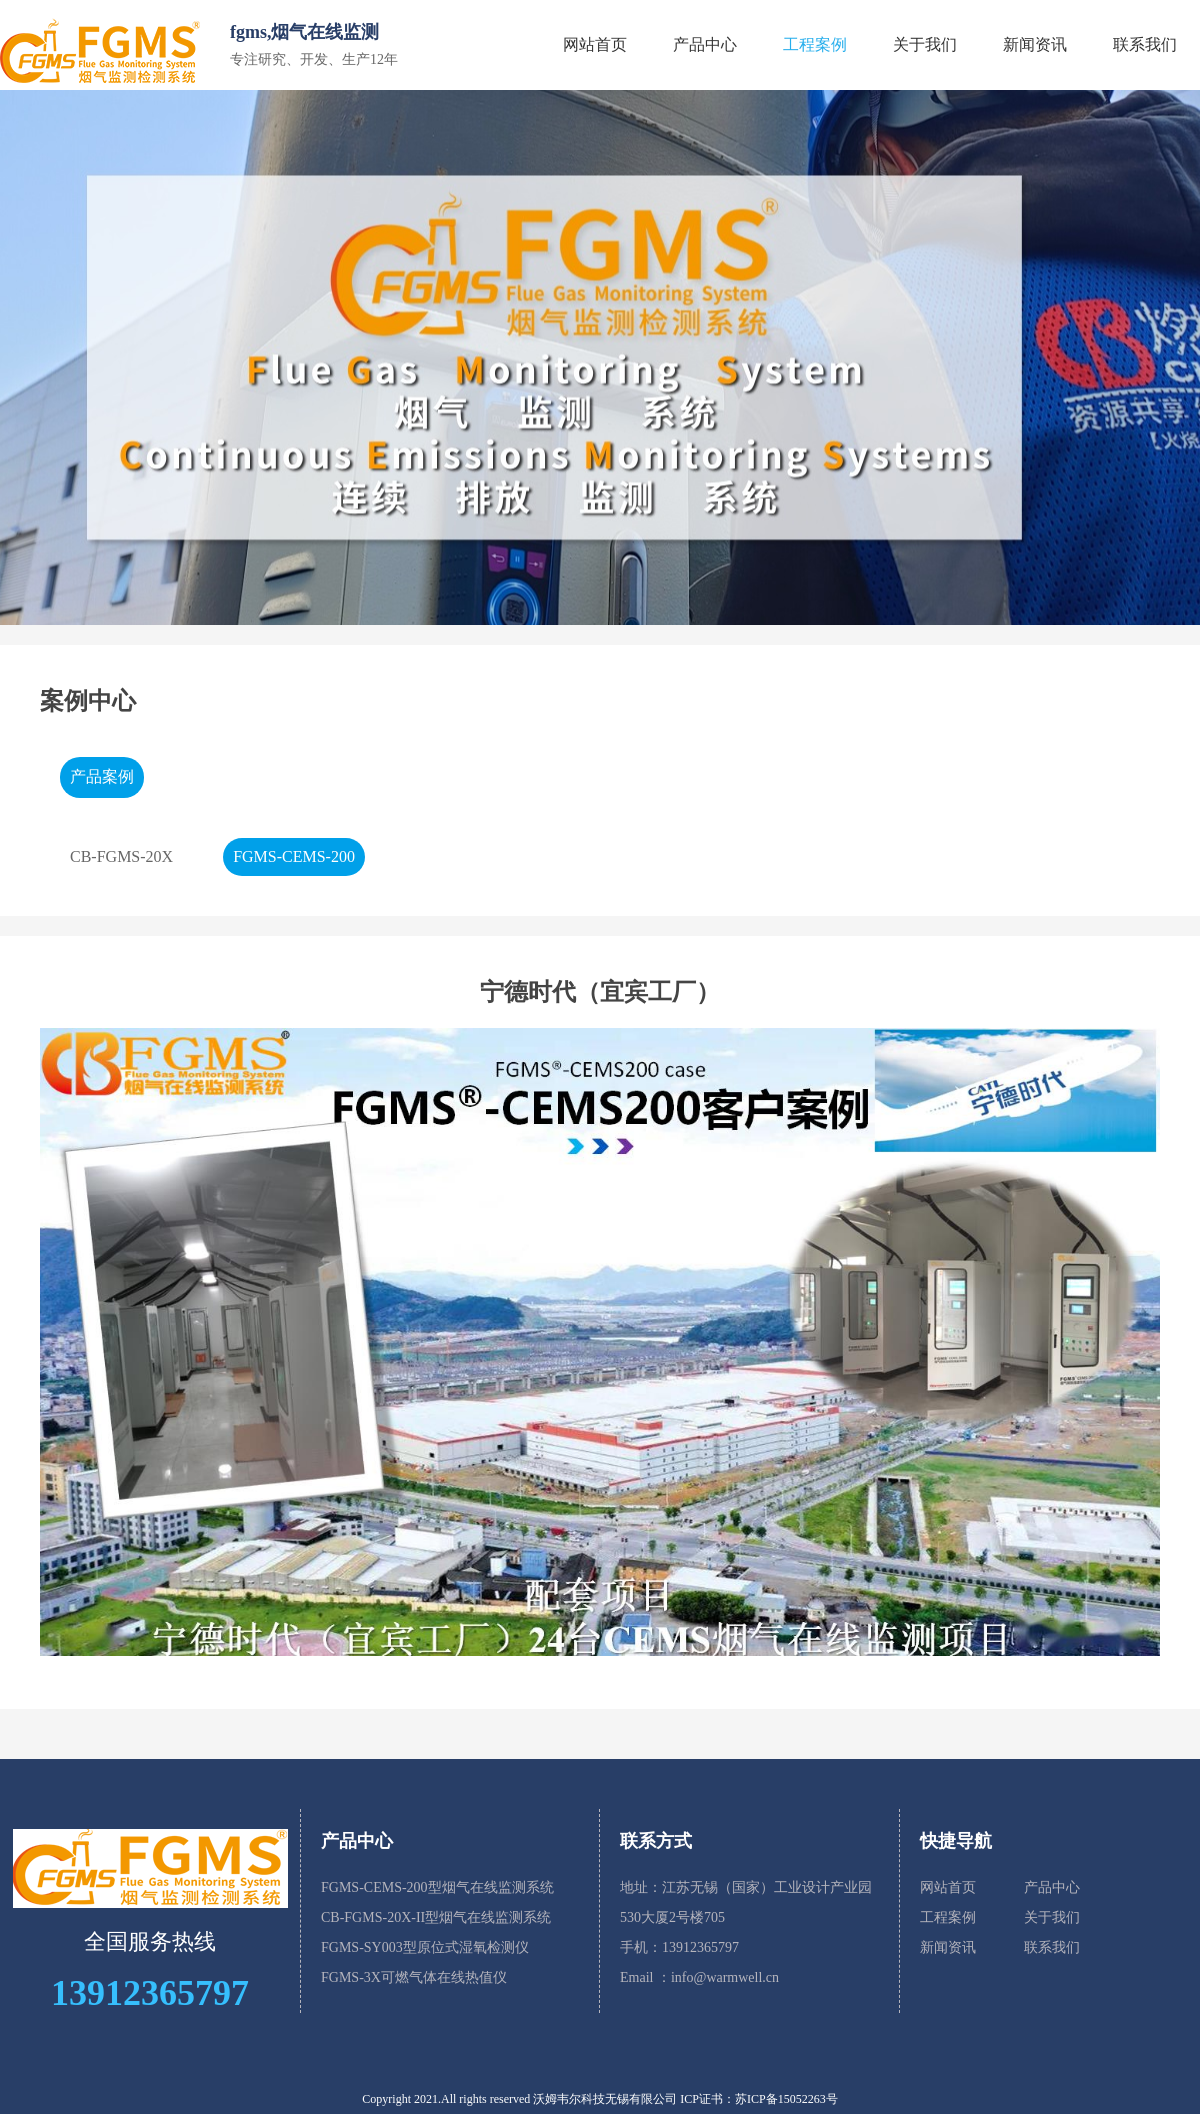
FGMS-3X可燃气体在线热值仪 (414, 1977)
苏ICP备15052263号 (786, 2099)
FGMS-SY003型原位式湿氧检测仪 (425, 1947)
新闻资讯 (1035, 44)
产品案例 (102, 776)
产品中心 (705, 44)
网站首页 (595, 44)
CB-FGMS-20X (121, 856)
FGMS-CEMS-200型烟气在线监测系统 (437, 1887)
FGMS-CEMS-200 (294, 856)
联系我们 (1145, 44)
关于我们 (925, 44)
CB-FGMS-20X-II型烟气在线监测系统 (436, 1917)
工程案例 (815, 44)
